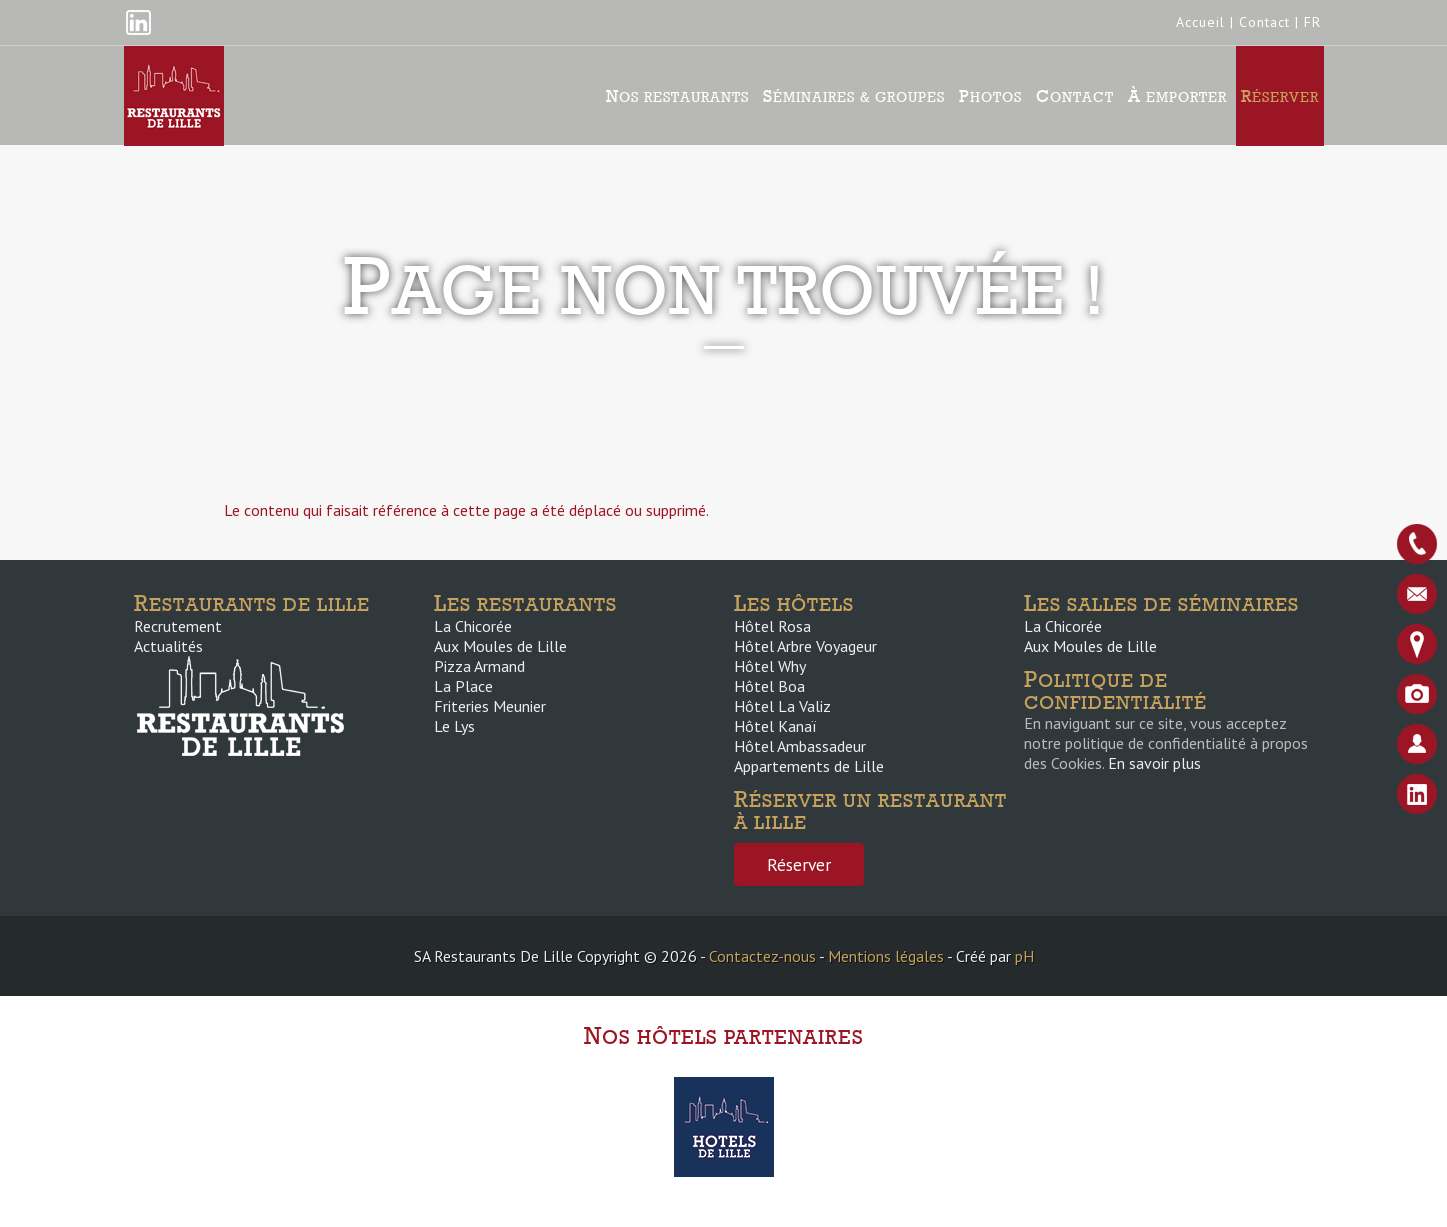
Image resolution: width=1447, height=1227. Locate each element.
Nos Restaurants (677, 96)
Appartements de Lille (809, 766)
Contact (1264, 22)
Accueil (1200, 22)
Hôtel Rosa (772, 626)
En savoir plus (1154, 763)
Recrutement (178, 626)
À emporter (1177, 96)
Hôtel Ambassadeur (800, 746)
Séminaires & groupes (854, 96)
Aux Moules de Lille (500, 646)
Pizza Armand (479, 666)
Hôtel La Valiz (782, 706)
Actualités (168, 646)
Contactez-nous (762, 956)
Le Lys (454, 726)
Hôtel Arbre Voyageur (805, 646)
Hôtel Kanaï (775, 726)
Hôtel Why (770, 666)
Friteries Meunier (490, 706)
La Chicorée (473, 626)
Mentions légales (886, 956)
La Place (463, 686)
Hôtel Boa (769, 686)
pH (1024, 956)
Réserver (1280, 96)
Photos (990, 96)
